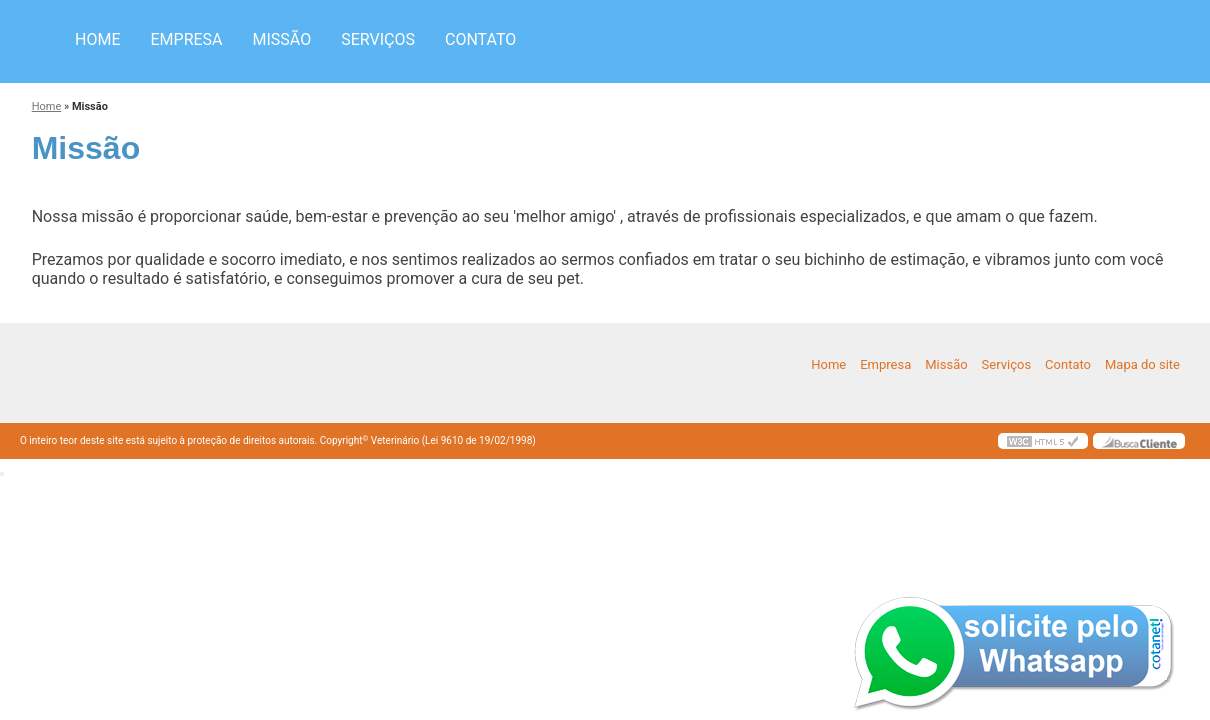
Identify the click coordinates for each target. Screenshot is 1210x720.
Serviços (378, 39)
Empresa (186, 39)
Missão (282, 39)
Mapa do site (1142, 364)
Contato (480, 39)
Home (97, 39)
